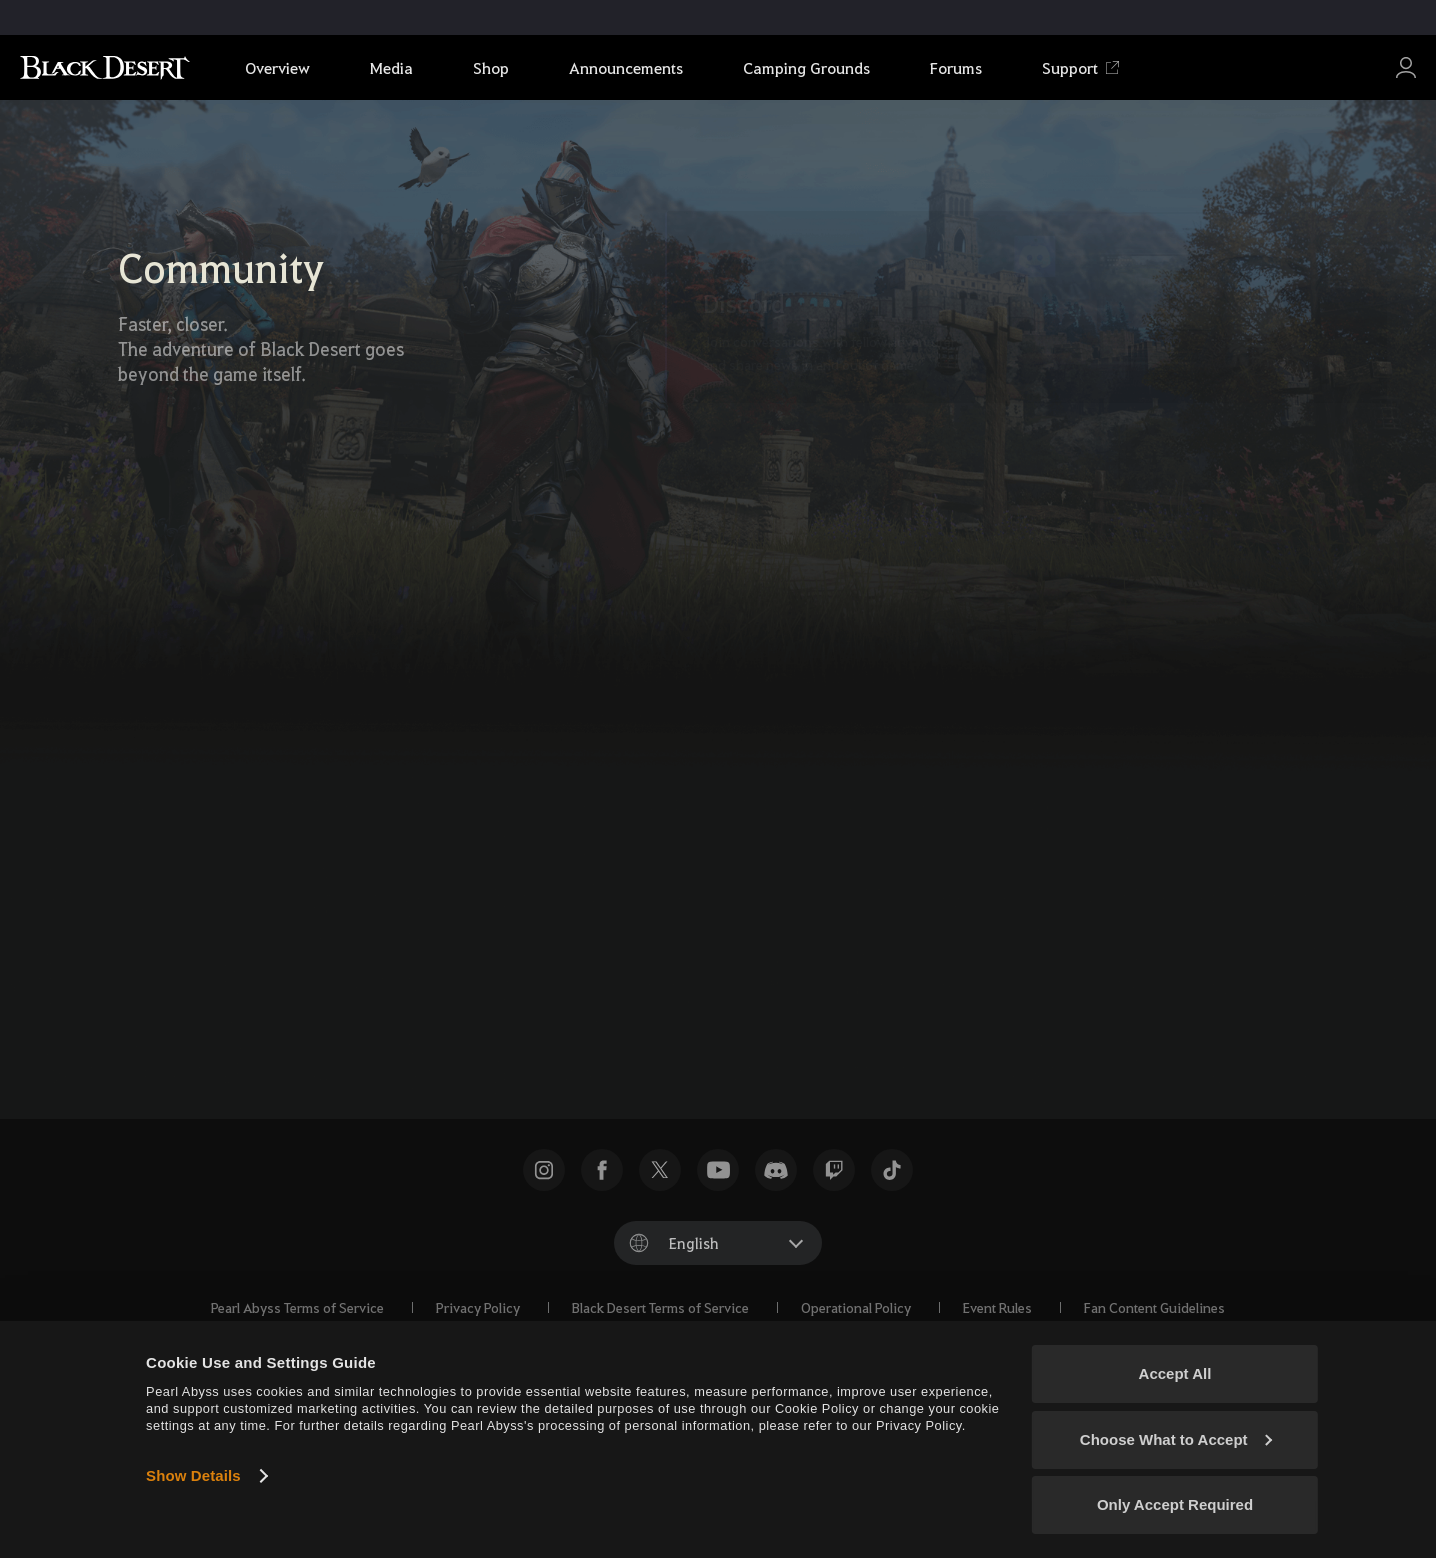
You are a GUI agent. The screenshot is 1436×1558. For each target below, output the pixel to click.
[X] (657, 948)
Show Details (193, 1475)
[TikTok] (769, 948)
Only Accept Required (1175, 1504)
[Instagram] (825, 948)
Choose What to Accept (1176, 1439)
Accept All (1175, 1373)
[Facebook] (713, 948)
